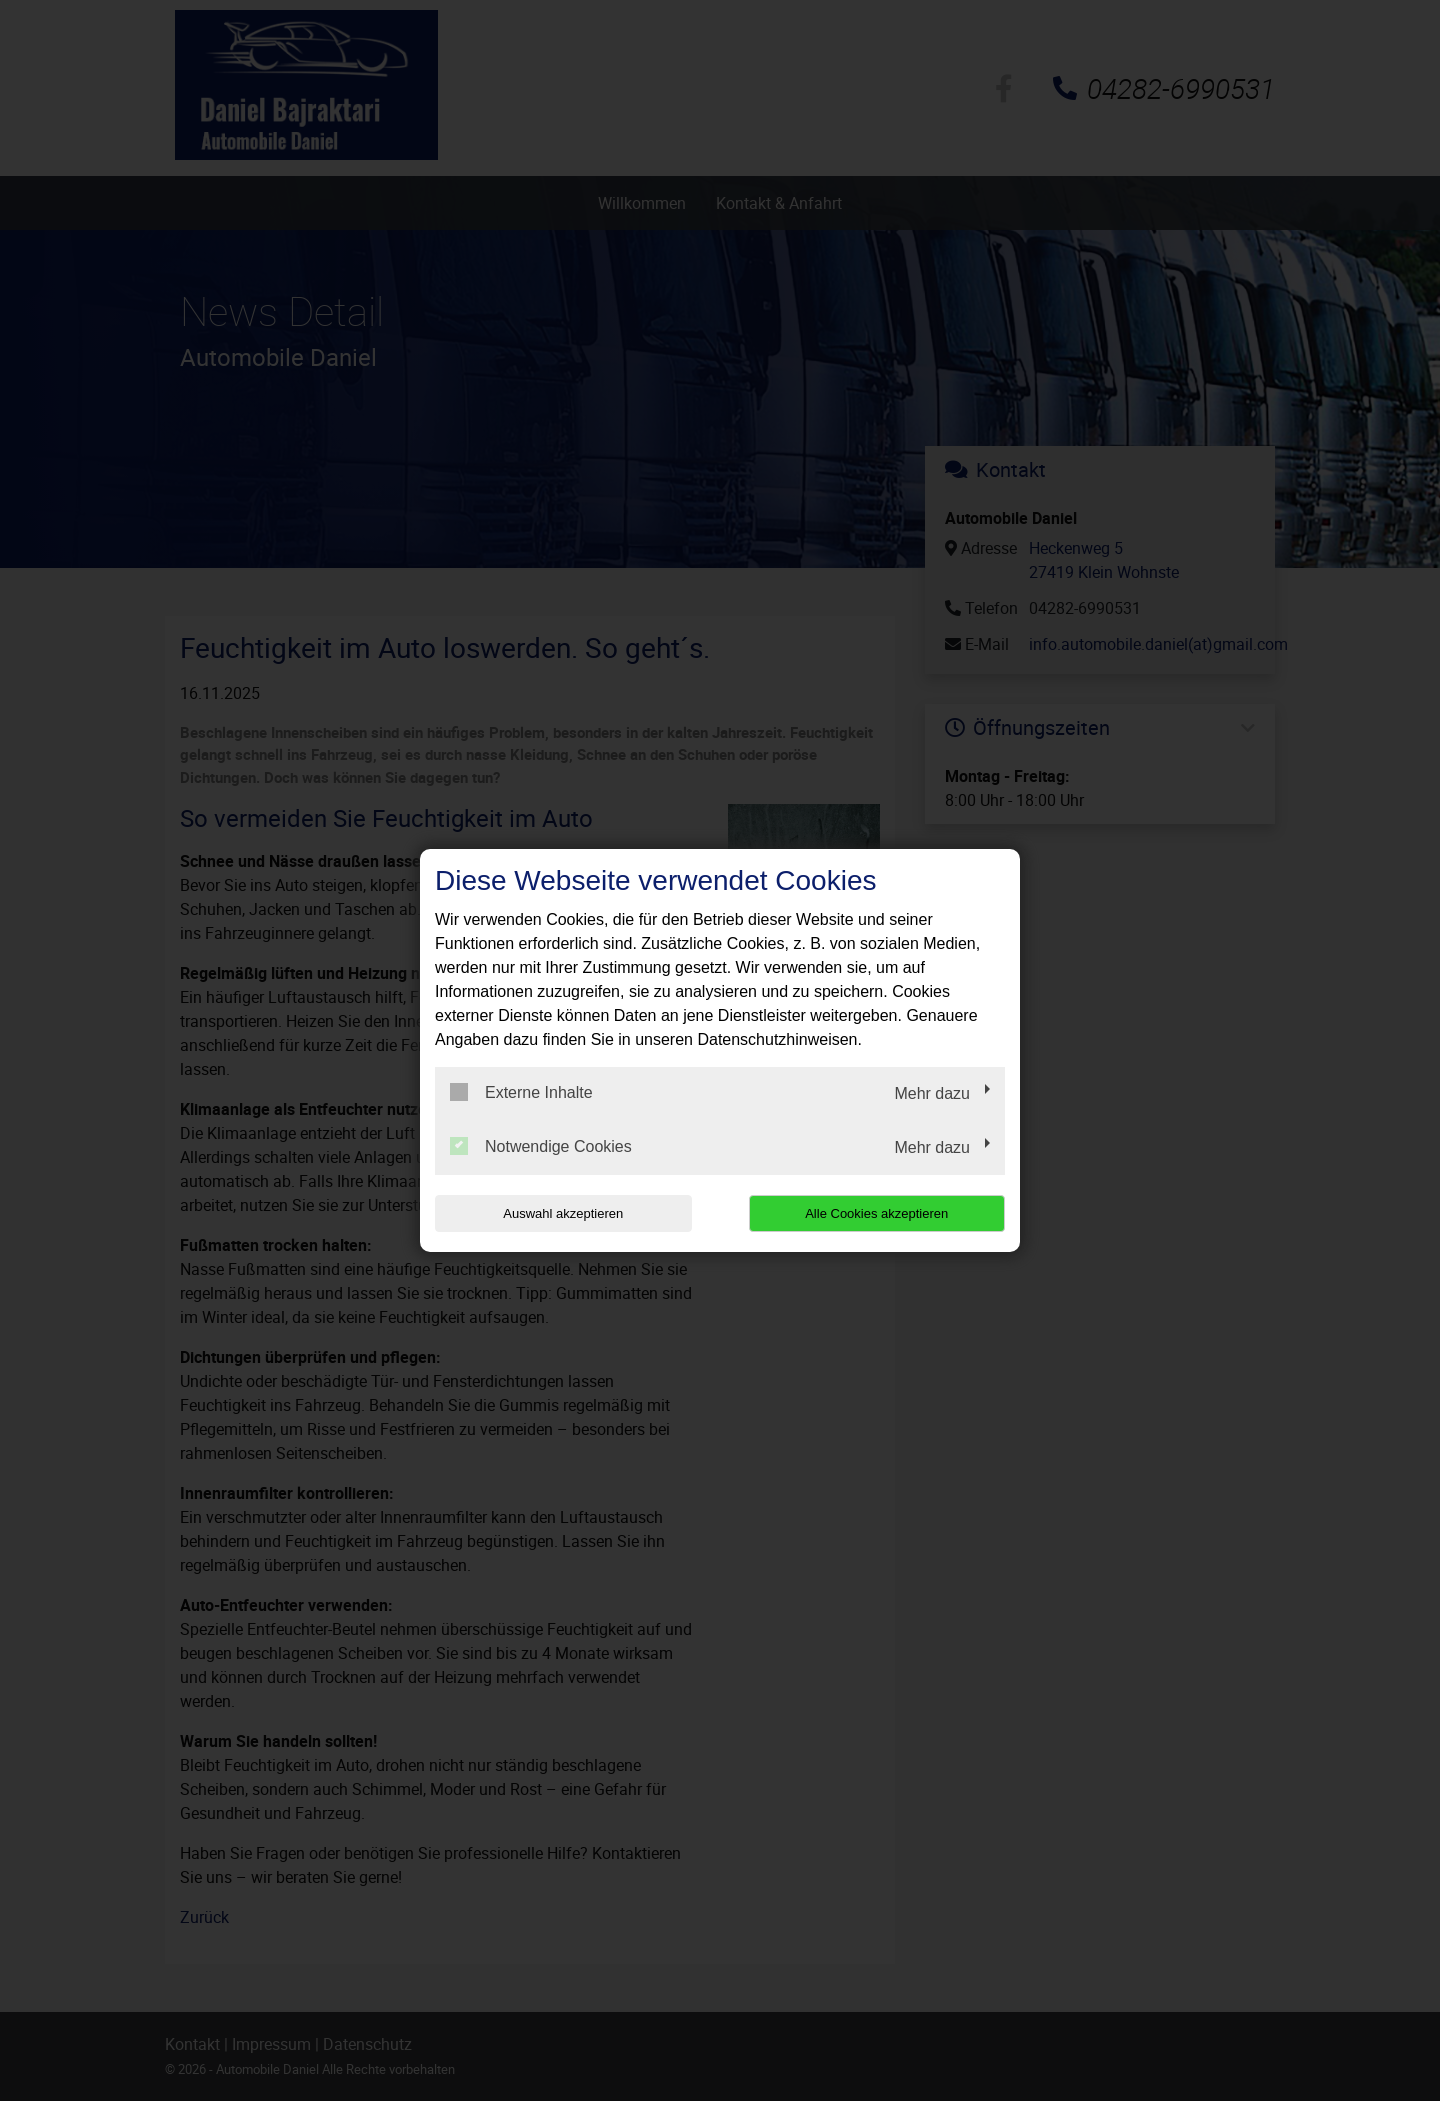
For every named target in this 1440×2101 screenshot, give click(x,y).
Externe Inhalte (521, 1092)
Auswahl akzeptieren (563, 1213)
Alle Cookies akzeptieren (876, 1213)
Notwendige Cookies (541, 1146)
